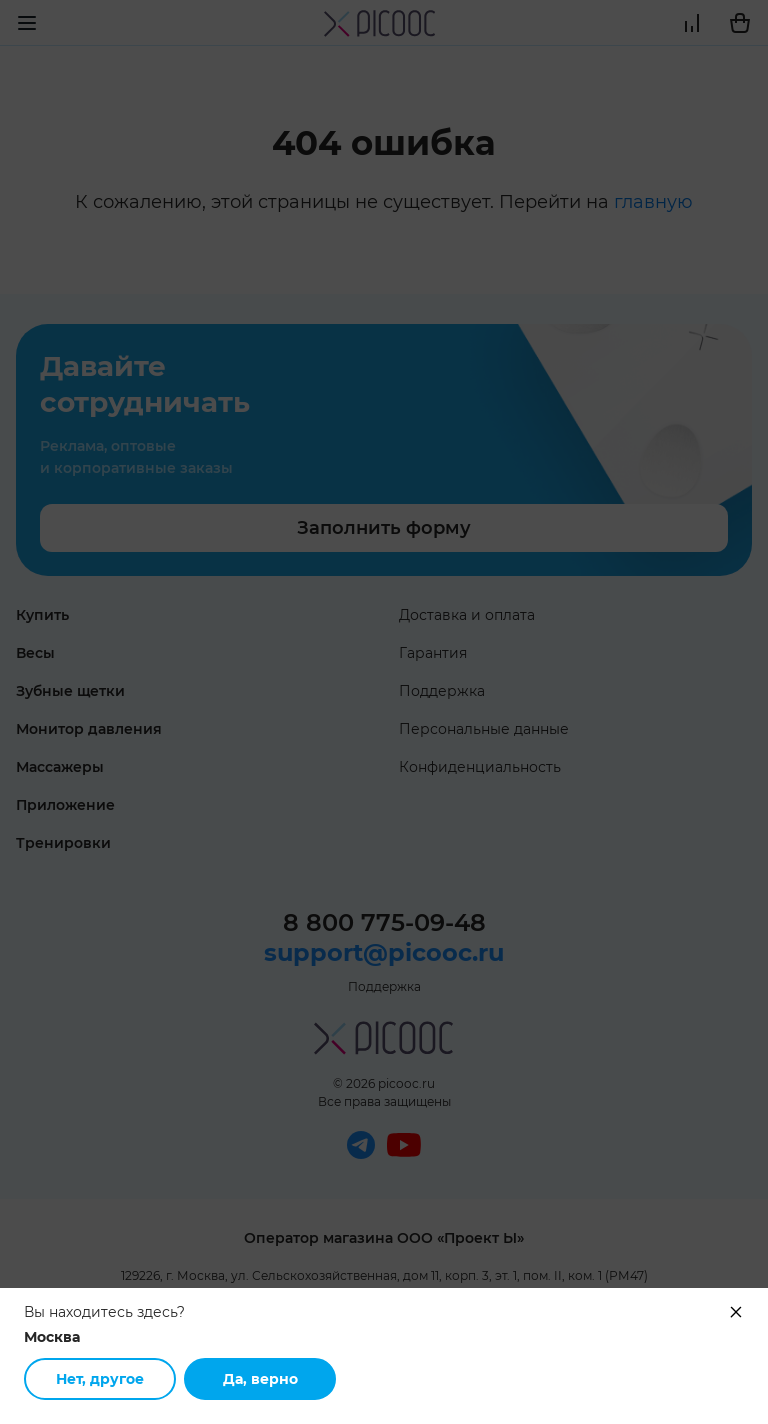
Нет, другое (100, 1379)
